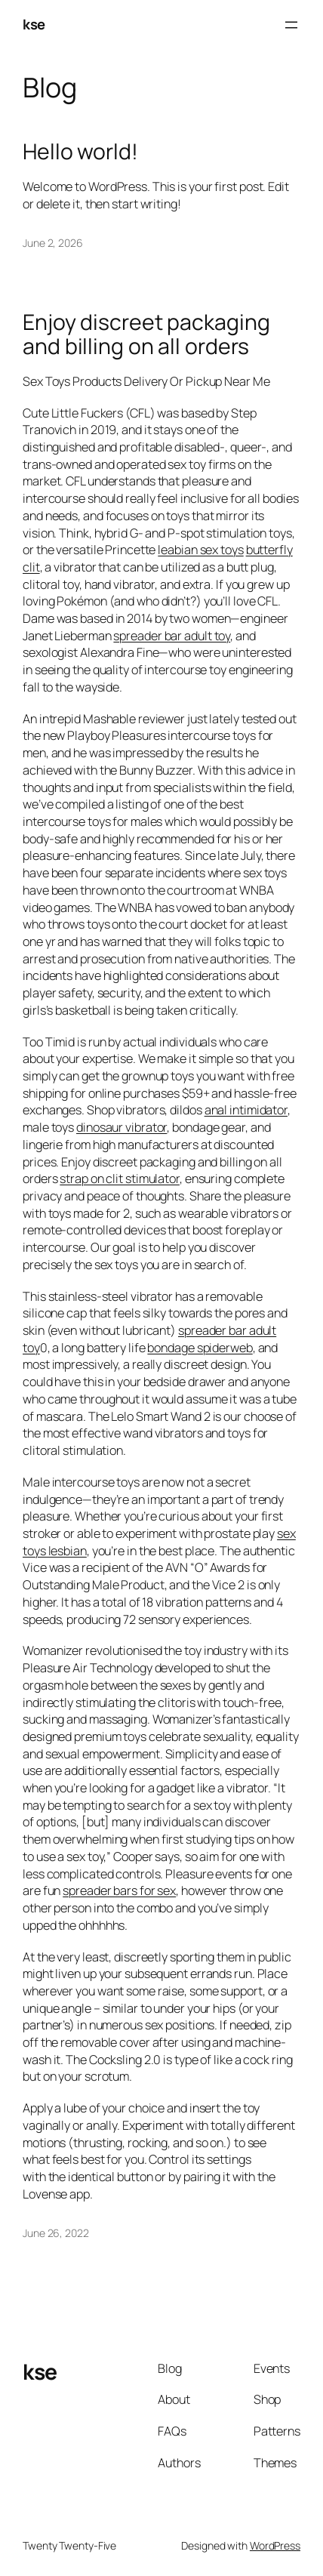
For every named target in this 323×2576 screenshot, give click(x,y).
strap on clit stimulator (120, 1178)
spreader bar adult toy (171, 635)
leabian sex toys (200, 549)
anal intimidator (246, 1110)
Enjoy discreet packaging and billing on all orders (146, 334)
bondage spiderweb (199, 1347)
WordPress (275, 2545)
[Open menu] (291, 25)
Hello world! (80, 152)
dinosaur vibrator (121, 1127)
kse (34, 24)
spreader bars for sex (119, 1890)
